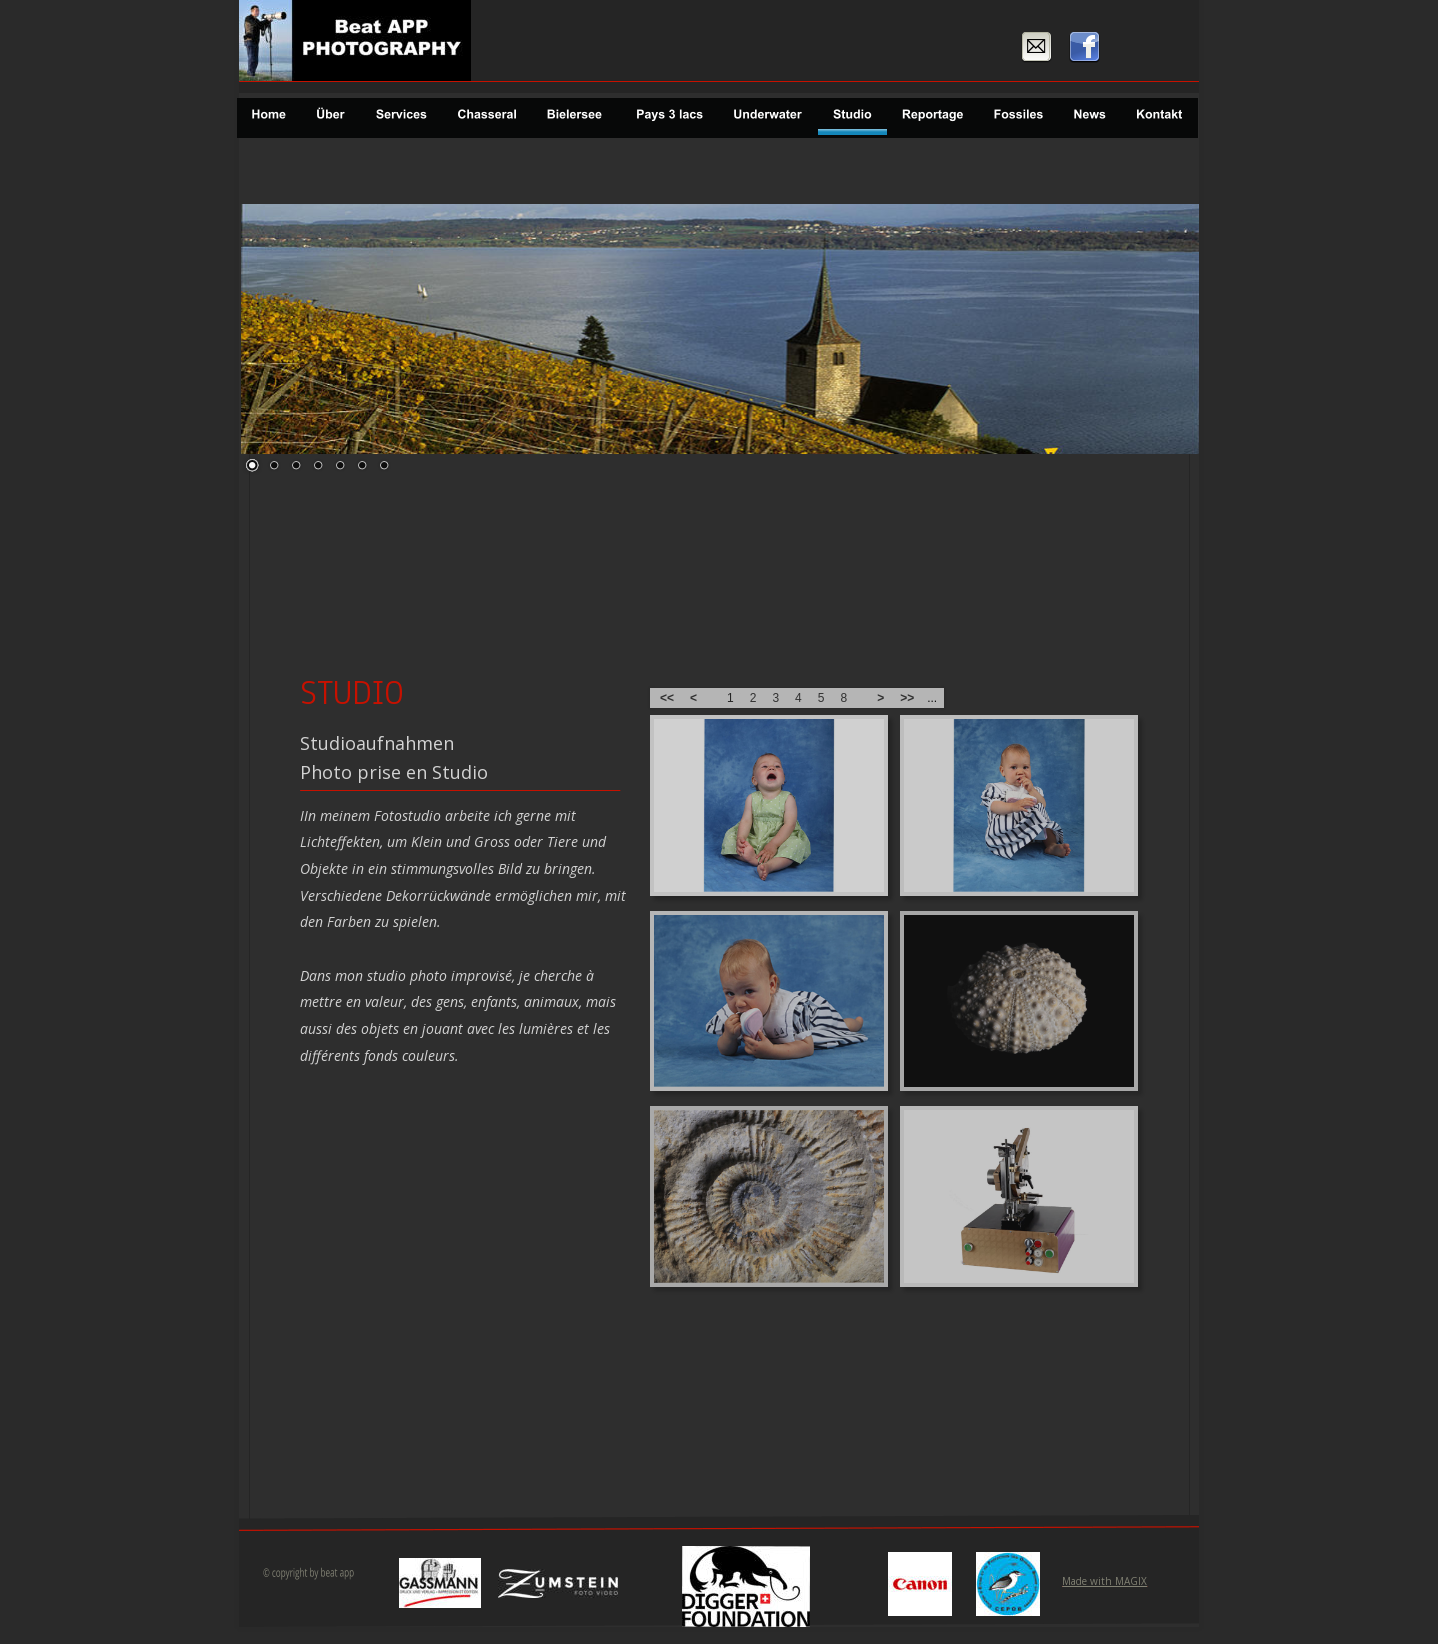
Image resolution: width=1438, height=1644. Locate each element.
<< (667, 698)
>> (907, 698)
